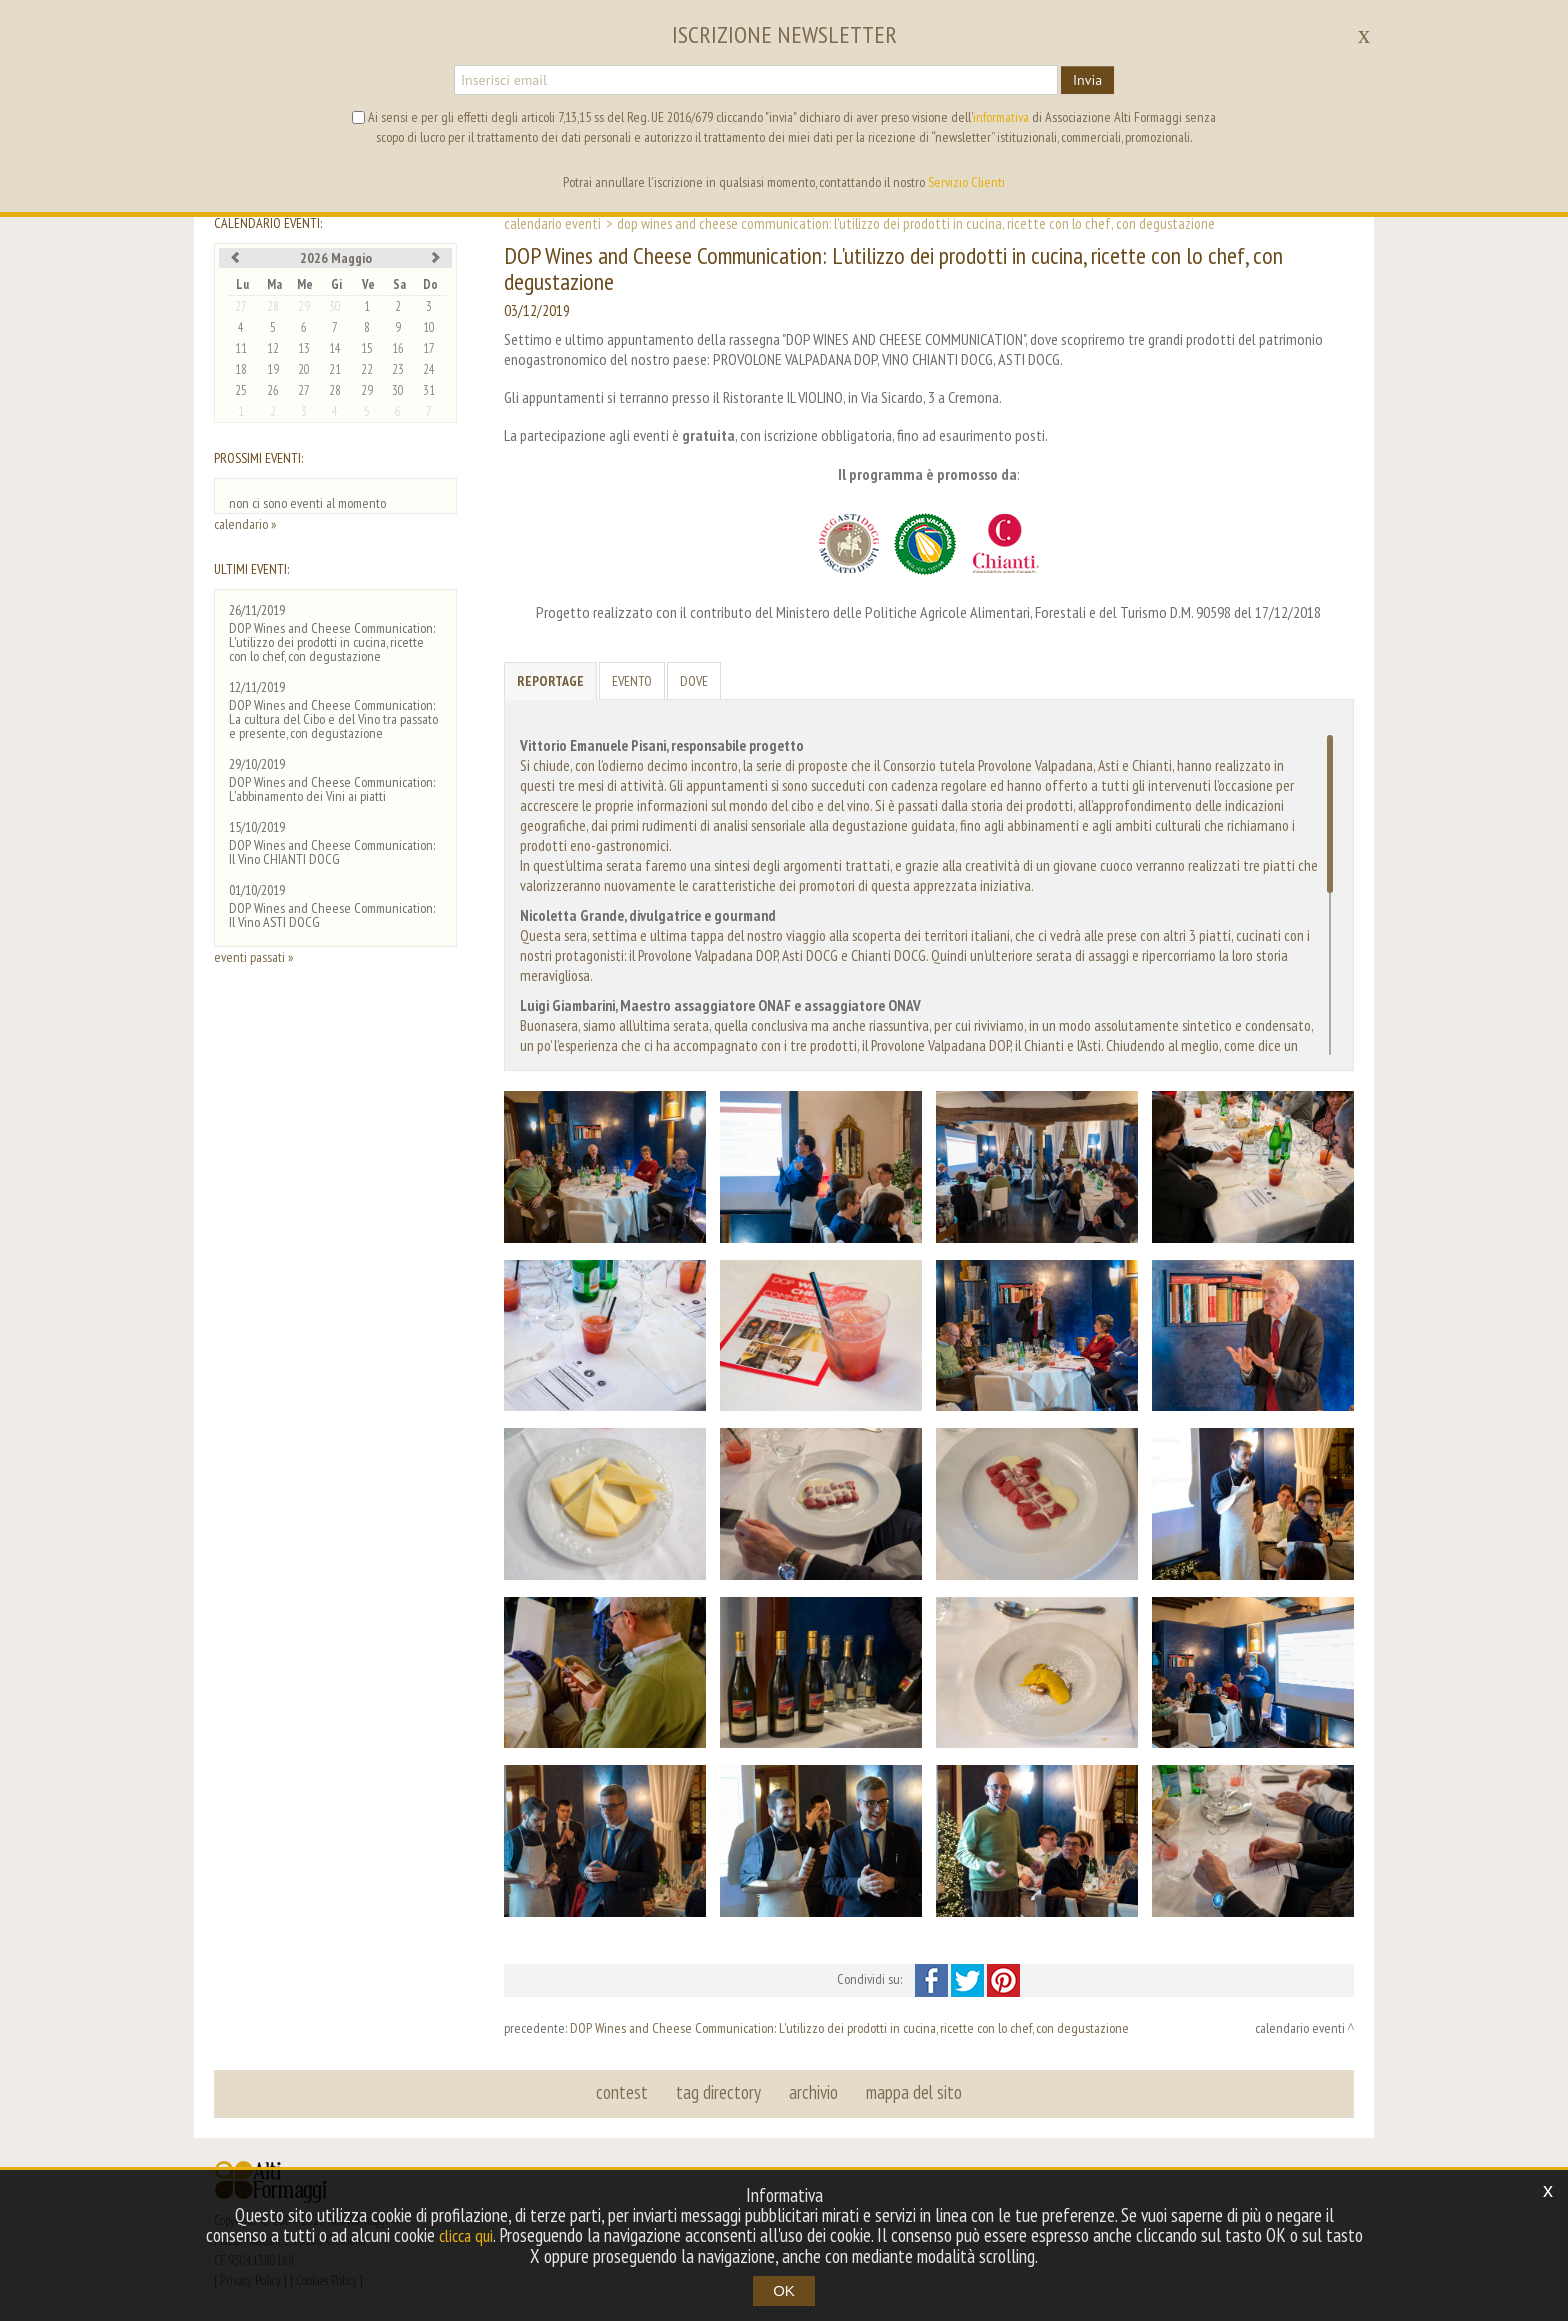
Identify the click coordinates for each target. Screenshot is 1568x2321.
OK (784, 2290)
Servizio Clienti (966, 182)
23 (398, 369)
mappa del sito (911, 2093)
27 (241, 306)
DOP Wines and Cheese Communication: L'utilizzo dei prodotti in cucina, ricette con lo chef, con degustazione (849, 2028)
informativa (1001, 117)
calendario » (245, 524)
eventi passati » (253, 957)
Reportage (550, 681)
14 (335, 348)
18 (241, 369)
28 (273, 306)
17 (429, 348)
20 (304, 369)
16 (398, 348)
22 (367, 369)
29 (304, 306)
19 (273, 369)
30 (335, 306)
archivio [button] (812, 2093)
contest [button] (625, 2093)
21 (335, 369)
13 (304, 348)
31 (429, 390)
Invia (1087, 80)
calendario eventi (552, 223)
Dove (694, 681)
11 (241, 348)
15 (367, 348)
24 (429, 369)
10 (429, 327)
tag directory (719, 2093)
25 (241, 390)
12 (273, 348)
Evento (632, 681)
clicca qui (486, 2236)
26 (273, 390)
